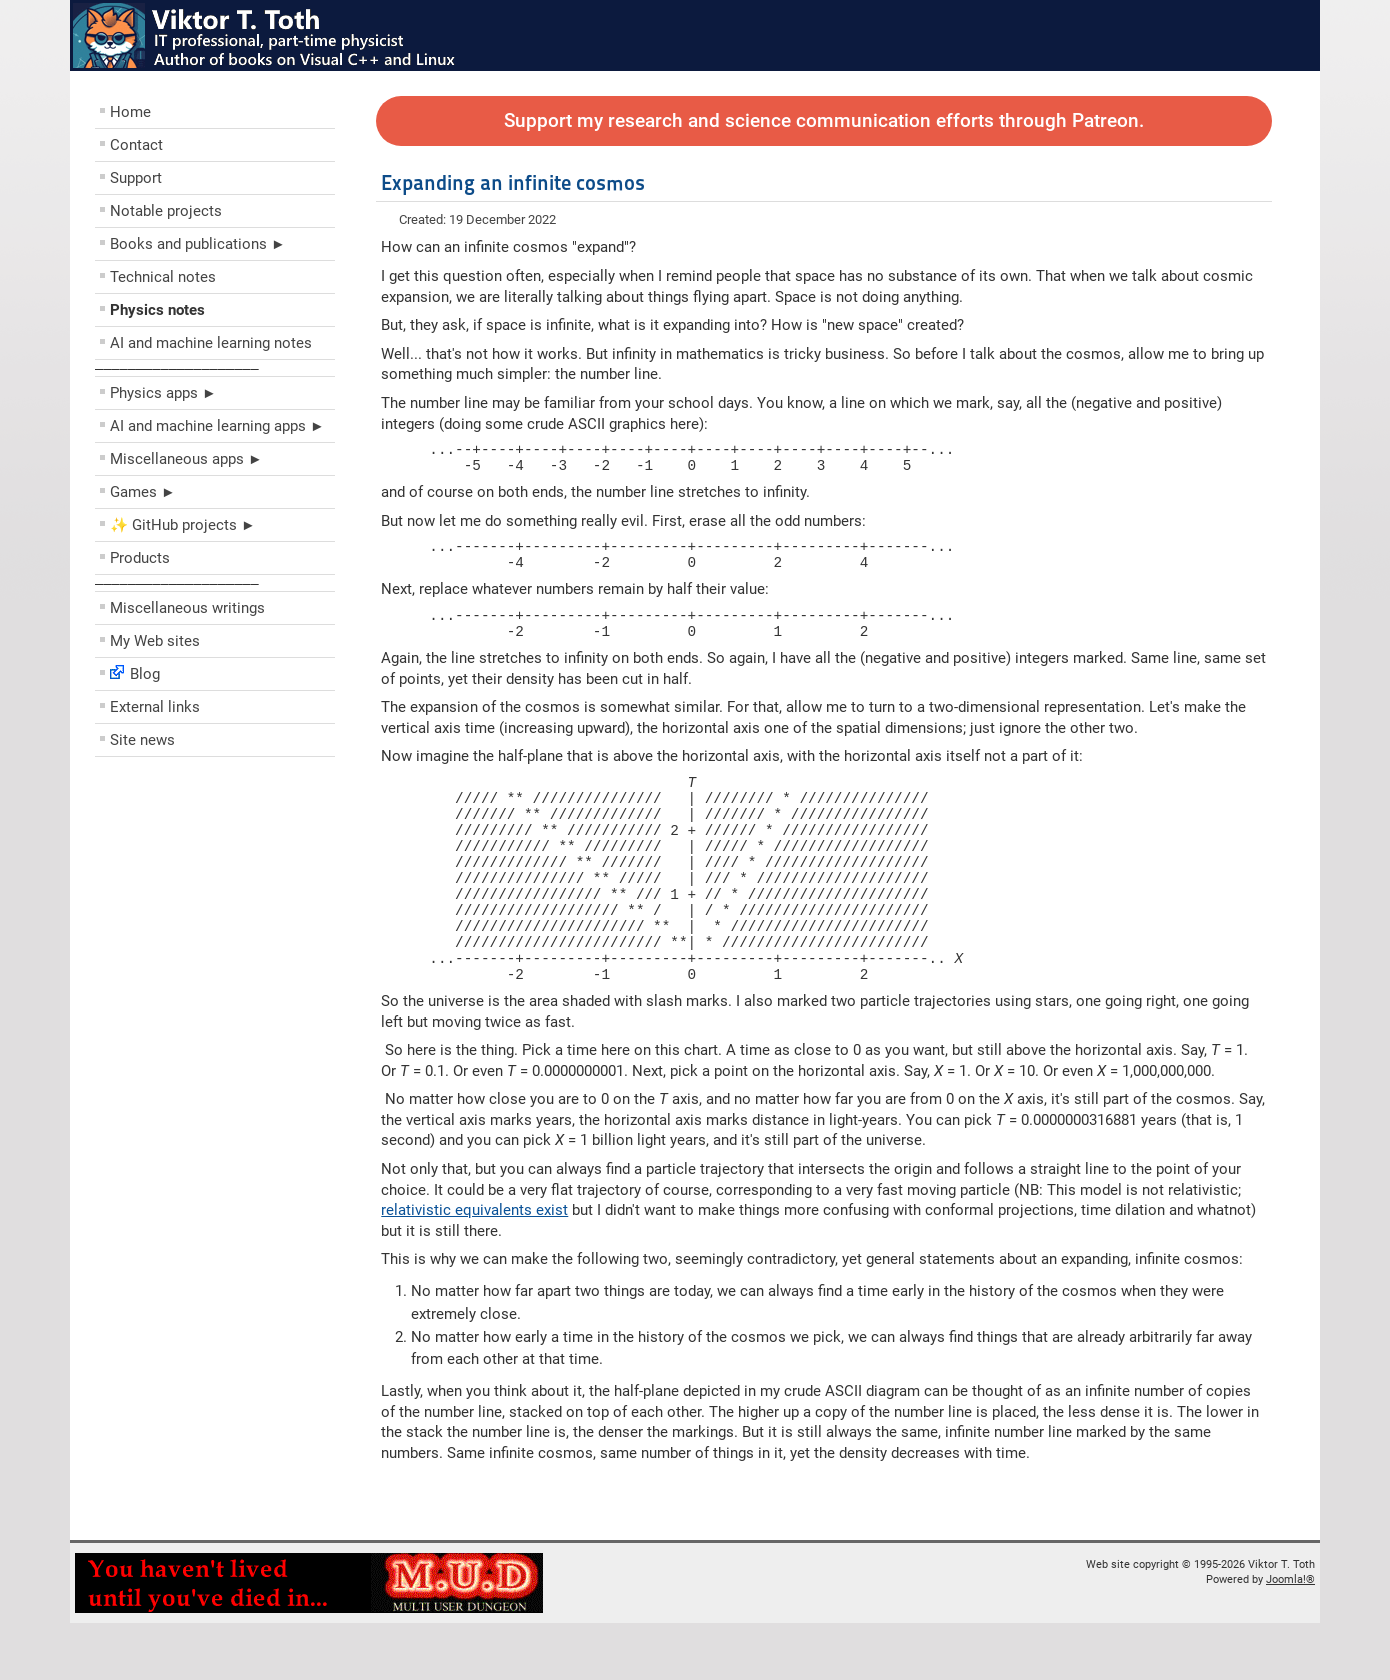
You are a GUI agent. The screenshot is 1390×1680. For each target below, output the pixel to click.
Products (140, 558)
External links (155, 707)
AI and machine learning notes (211, 343)
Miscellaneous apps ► (186, 459)
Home (130, 112)
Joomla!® (1290, 1636)
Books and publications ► (198, 244)
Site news (142, 740)
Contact (136, 145)
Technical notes (163, 277)
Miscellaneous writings (187, 608)
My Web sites (155, 641)
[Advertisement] (215, 910)
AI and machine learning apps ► (217, 426)
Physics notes (157, 310)
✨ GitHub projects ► (183, 525)
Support (136, 178)
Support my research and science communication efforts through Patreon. (824, 121)
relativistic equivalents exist (474, 1267)
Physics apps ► (163, 393)
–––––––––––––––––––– (177, 368)
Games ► (143, 492)
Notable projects (166, 211)
